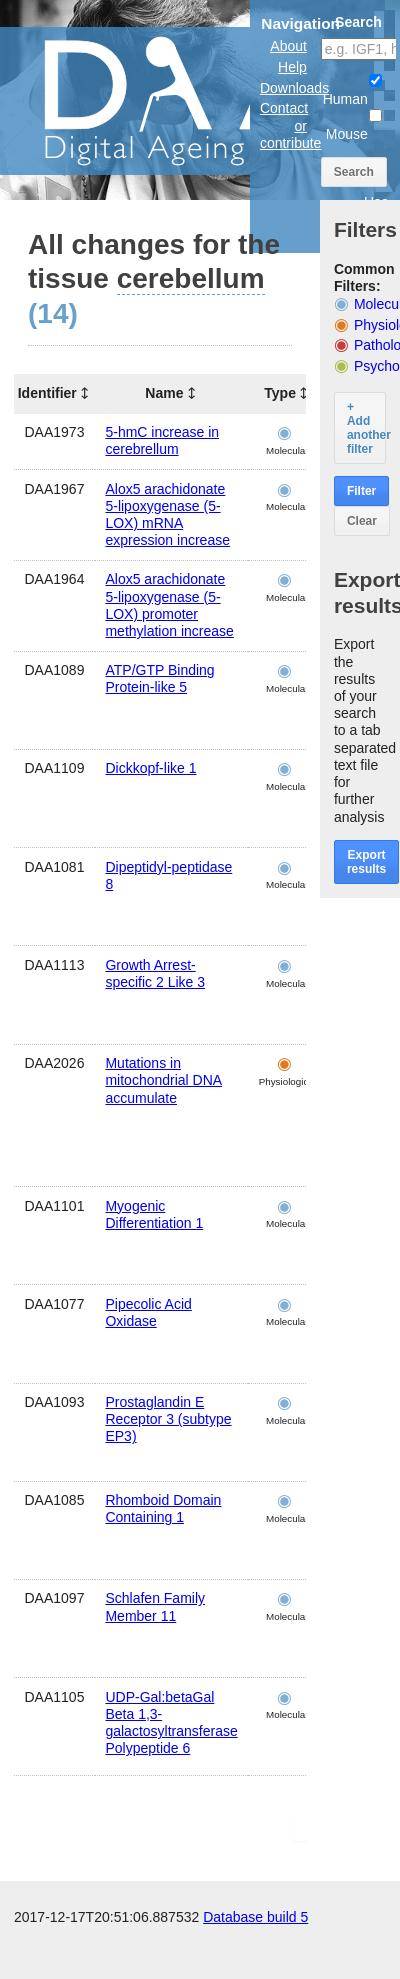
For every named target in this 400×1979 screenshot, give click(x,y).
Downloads (294, 88)
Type (280, 393)
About (288, 46)
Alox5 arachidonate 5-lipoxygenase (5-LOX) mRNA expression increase (167, 515)
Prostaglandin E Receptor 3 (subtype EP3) (168, 1419)
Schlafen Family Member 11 (155, 1606)
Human (352, 90)
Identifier (47, 393)
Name (164, 393)
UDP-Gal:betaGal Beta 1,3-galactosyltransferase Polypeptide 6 (171, 1723)
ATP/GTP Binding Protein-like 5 (159, 678)
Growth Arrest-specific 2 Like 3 (155, 973)
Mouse (354, 125)
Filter (361, 491)
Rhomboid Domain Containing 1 (163, 1508)
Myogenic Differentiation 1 (154, 1214)
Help (292, 67)
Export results (366, 862)
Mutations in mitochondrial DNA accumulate (163, 1080)
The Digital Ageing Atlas (200, 100)
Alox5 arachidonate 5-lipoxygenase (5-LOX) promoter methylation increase (169, 605)
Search (354, 172)
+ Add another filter (366, 428)
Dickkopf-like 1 (150, 768)
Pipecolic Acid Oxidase (148, 1312)
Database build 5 (255, 1917)
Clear (362, 521)
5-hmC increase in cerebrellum (162, 440)
